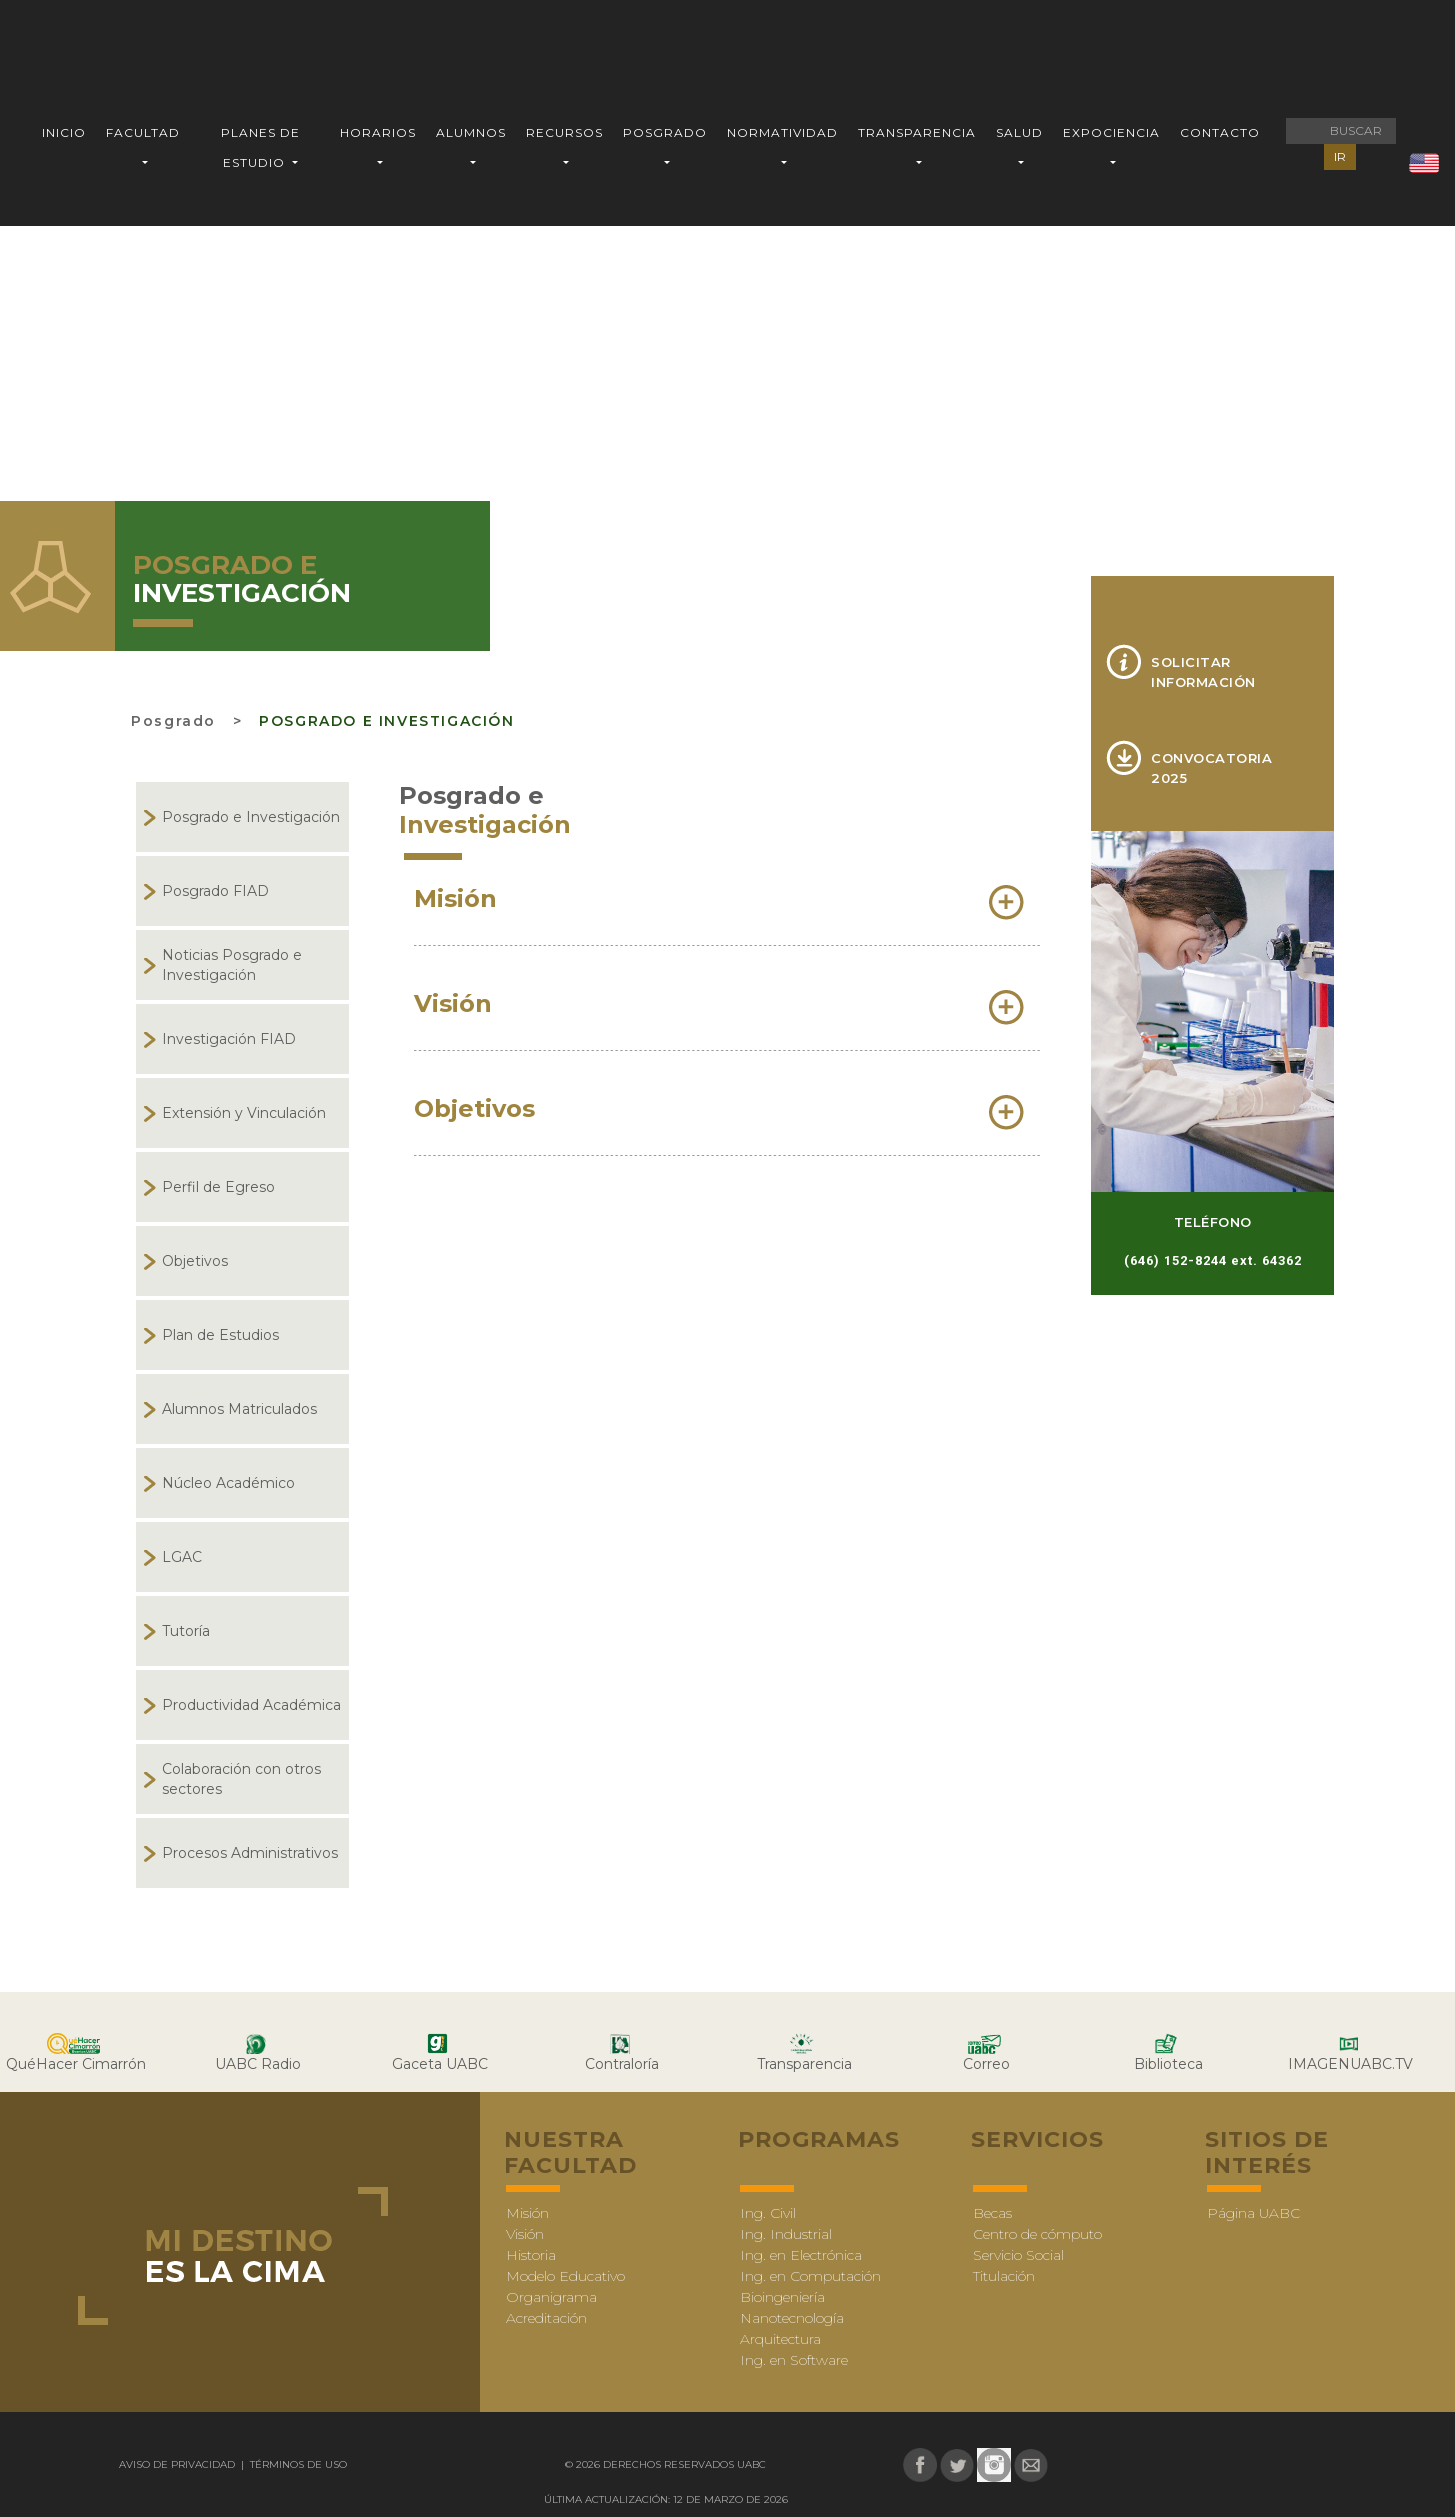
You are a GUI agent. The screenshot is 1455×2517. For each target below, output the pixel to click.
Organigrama (551, 2297)
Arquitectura (780, 2339)
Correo (986, 2064)
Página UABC (1253, 2213)
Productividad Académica (251, 1705)
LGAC (182, 1557)
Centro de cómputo (1037, 2234)
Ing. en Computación (810, 2276)
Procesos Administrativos (250, 1853)
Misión (527, 2213)
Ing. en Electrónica (801, 2255)
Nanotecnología (792, 2318)
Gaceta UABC (440, 2064)
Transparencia (804, 2064)
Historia (531, 2255)
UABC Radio (258, 2064)
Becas (992, 2213)
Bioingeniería (782, 2297)
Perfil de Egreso (218, 1187)
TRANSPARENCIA (917, 132)
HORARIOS (378, 132)
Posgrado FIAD (215, 891)
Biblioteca (1168, 2064)
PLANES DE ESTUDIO (260, 147)
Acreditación (546, 2318)
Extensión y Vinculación (244, 1113)
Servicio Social (1018, 2255)
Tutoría (186, 1631)
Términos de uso (297, 2464)
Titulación (1004, 2276)
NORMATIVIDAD (782, 132)
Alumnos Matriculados (239, 1409)
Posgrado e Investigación (386, 721)
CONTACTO (1220, 132)
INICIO (64, 132)
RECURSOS (564, 132)
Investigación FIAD (229, 1039)
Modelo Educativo (565, 2276)
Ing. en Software (794, 2360)
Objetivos (195, 1261)
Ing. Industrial (786, 2234)
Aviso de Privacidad (178, 2464)
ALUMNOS (471, 132)
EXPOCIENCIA (1111, 132)
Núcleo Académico (228, 1483)
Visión (525, 2234)
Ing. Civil (768, 2213)
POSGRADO (665, 132)
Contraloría (622, 2064)
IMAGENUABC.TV (1350, 2064)
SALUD (1019, 132)
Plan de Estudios (220, 1335)
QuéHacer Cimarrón (76, 2064)
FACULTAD (143, 132)
